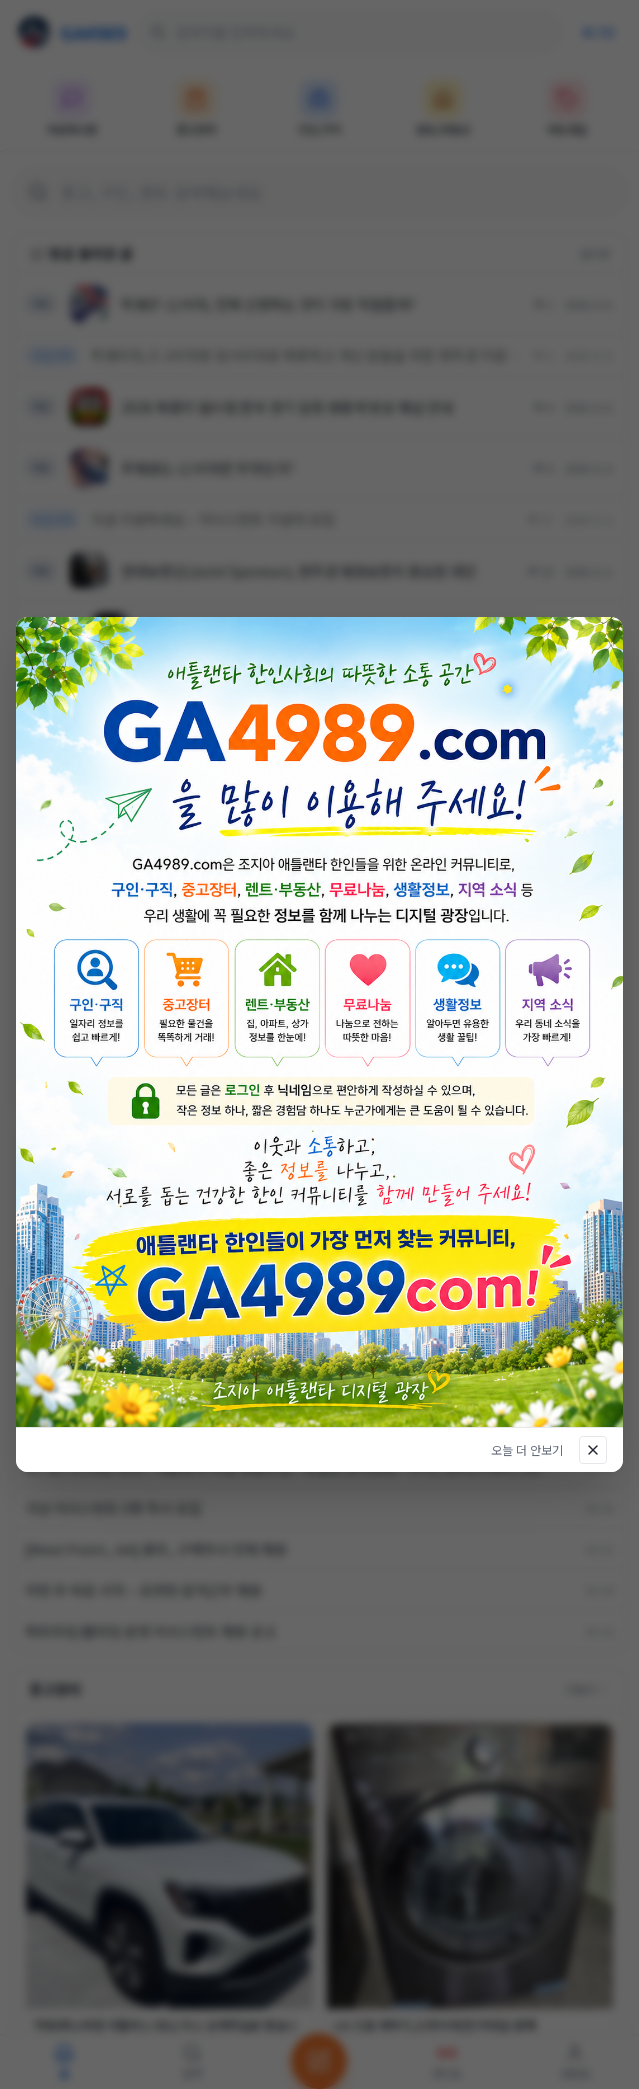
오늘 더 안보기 (527, 1449)
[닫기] (593, 1450)
